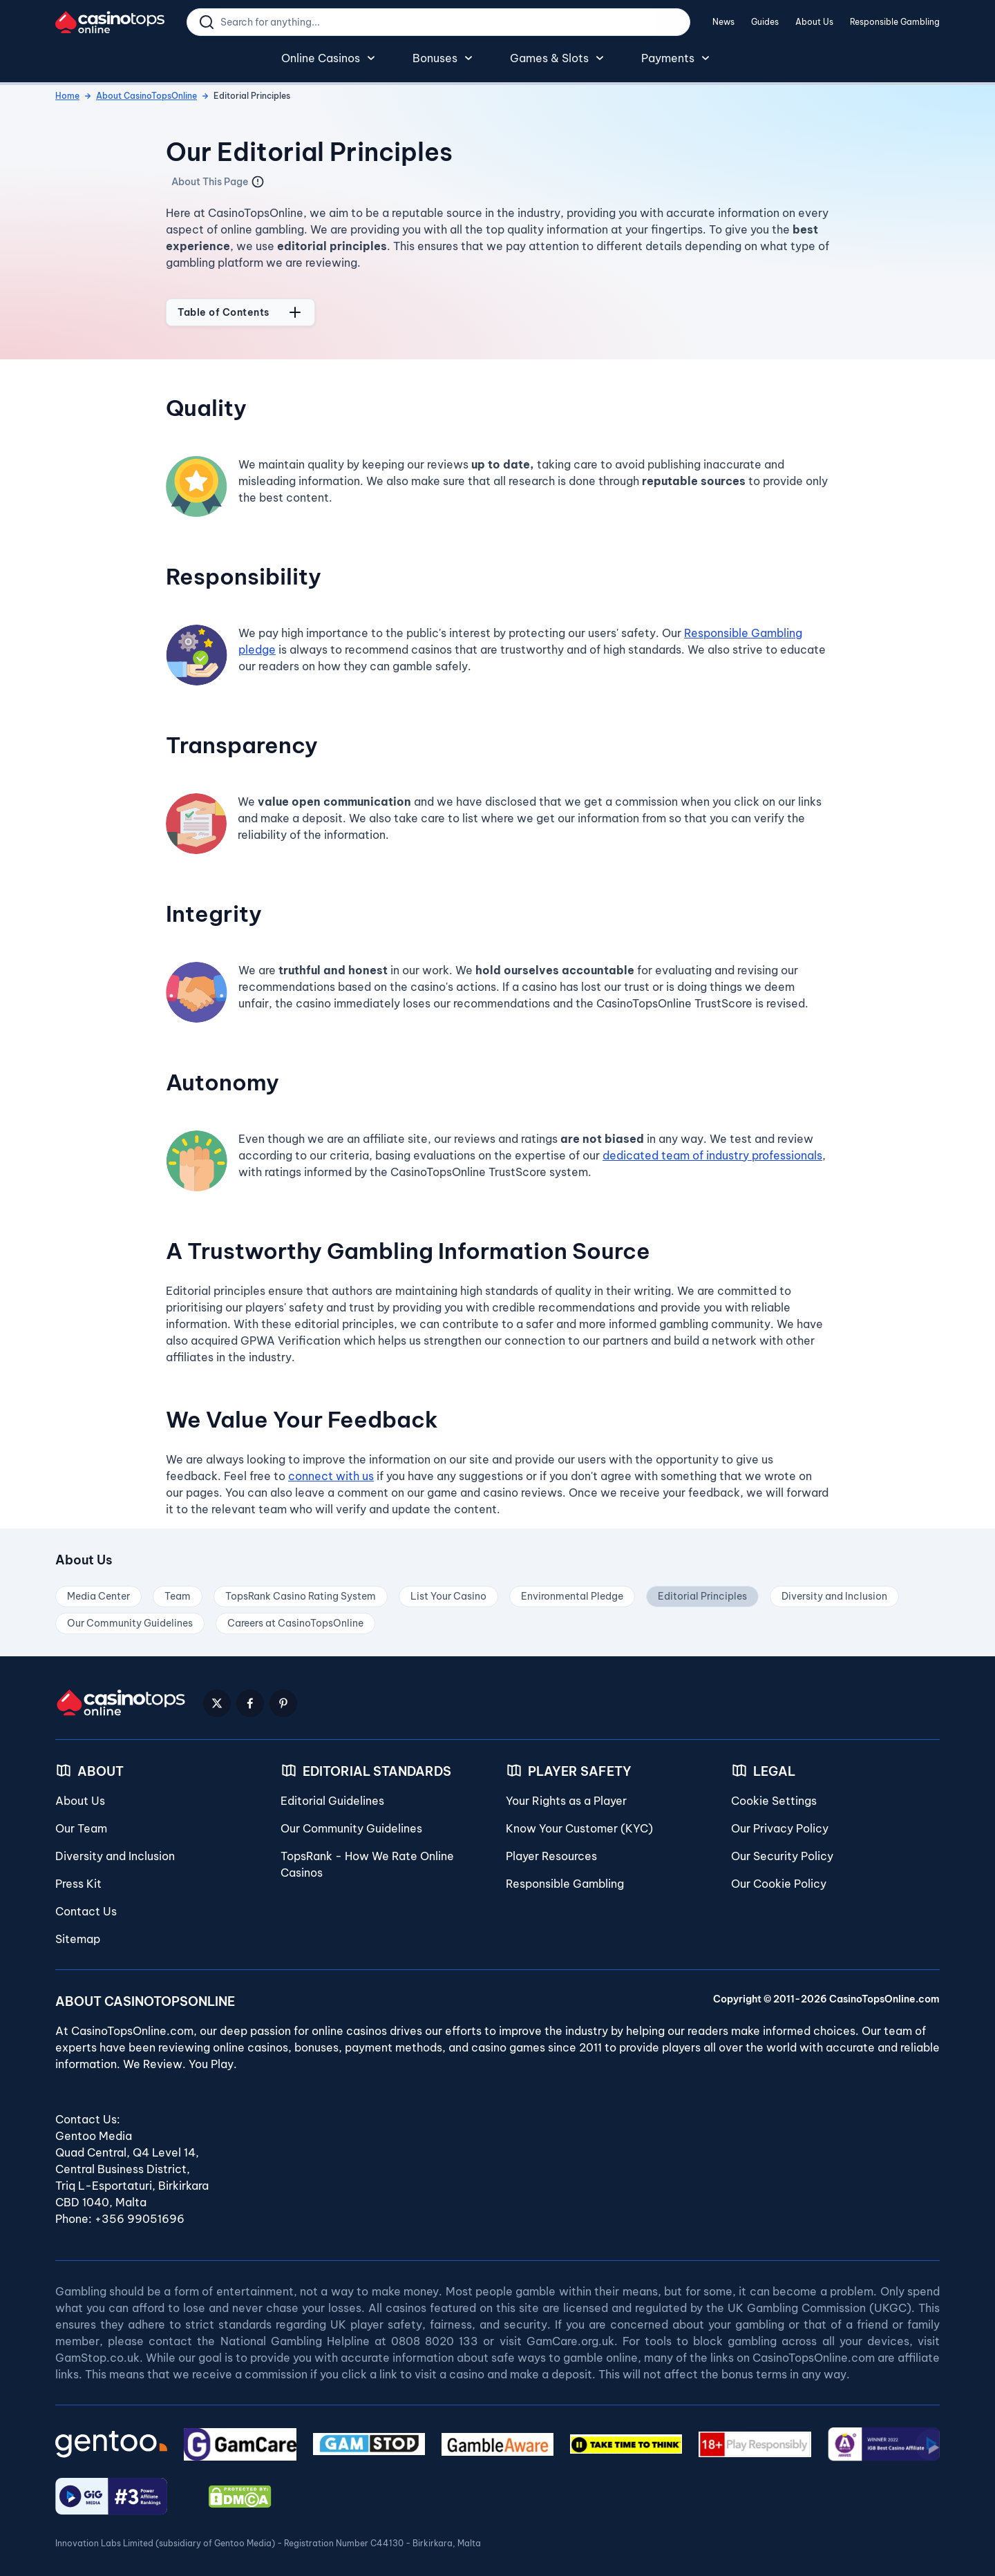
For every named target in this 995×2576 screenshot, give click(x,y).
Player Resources (551, 1848)
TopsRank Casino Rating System (300, 1588)
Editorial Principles (702, 1588)
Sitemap (77, 1931)
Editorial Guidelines (332, 1793)
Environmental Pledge (572, 1588)
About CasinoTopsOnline (146, 88)
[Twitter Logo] (217, 1696)
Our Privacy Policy (779, 1821)
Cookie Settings (774, 1793)
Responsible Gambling (895, 22)
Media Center (98, 1588)
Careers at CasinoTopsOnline (295, 1615)
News (723, 22)
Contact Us (86, 1904)
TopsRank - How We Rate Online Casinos (367, 1856)
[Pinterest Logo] (283, 1696)
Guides (765, 22)
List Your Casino (448, 1588)
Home (67, 88)
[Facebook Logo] (250, 1696)
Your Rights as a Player (566, 1793)
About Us (814, 22)
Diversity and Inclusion (834, 1588)
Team (177, 1588)
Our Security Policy (782, 1848)
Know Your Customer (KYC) (579, 1821)
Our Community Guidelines (130, 1615)
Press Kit (78, 1876)
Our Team (81, 1821)
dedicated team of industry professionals (712, 1148)
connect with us (331, 1468)
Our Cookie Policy (778, 1876)
